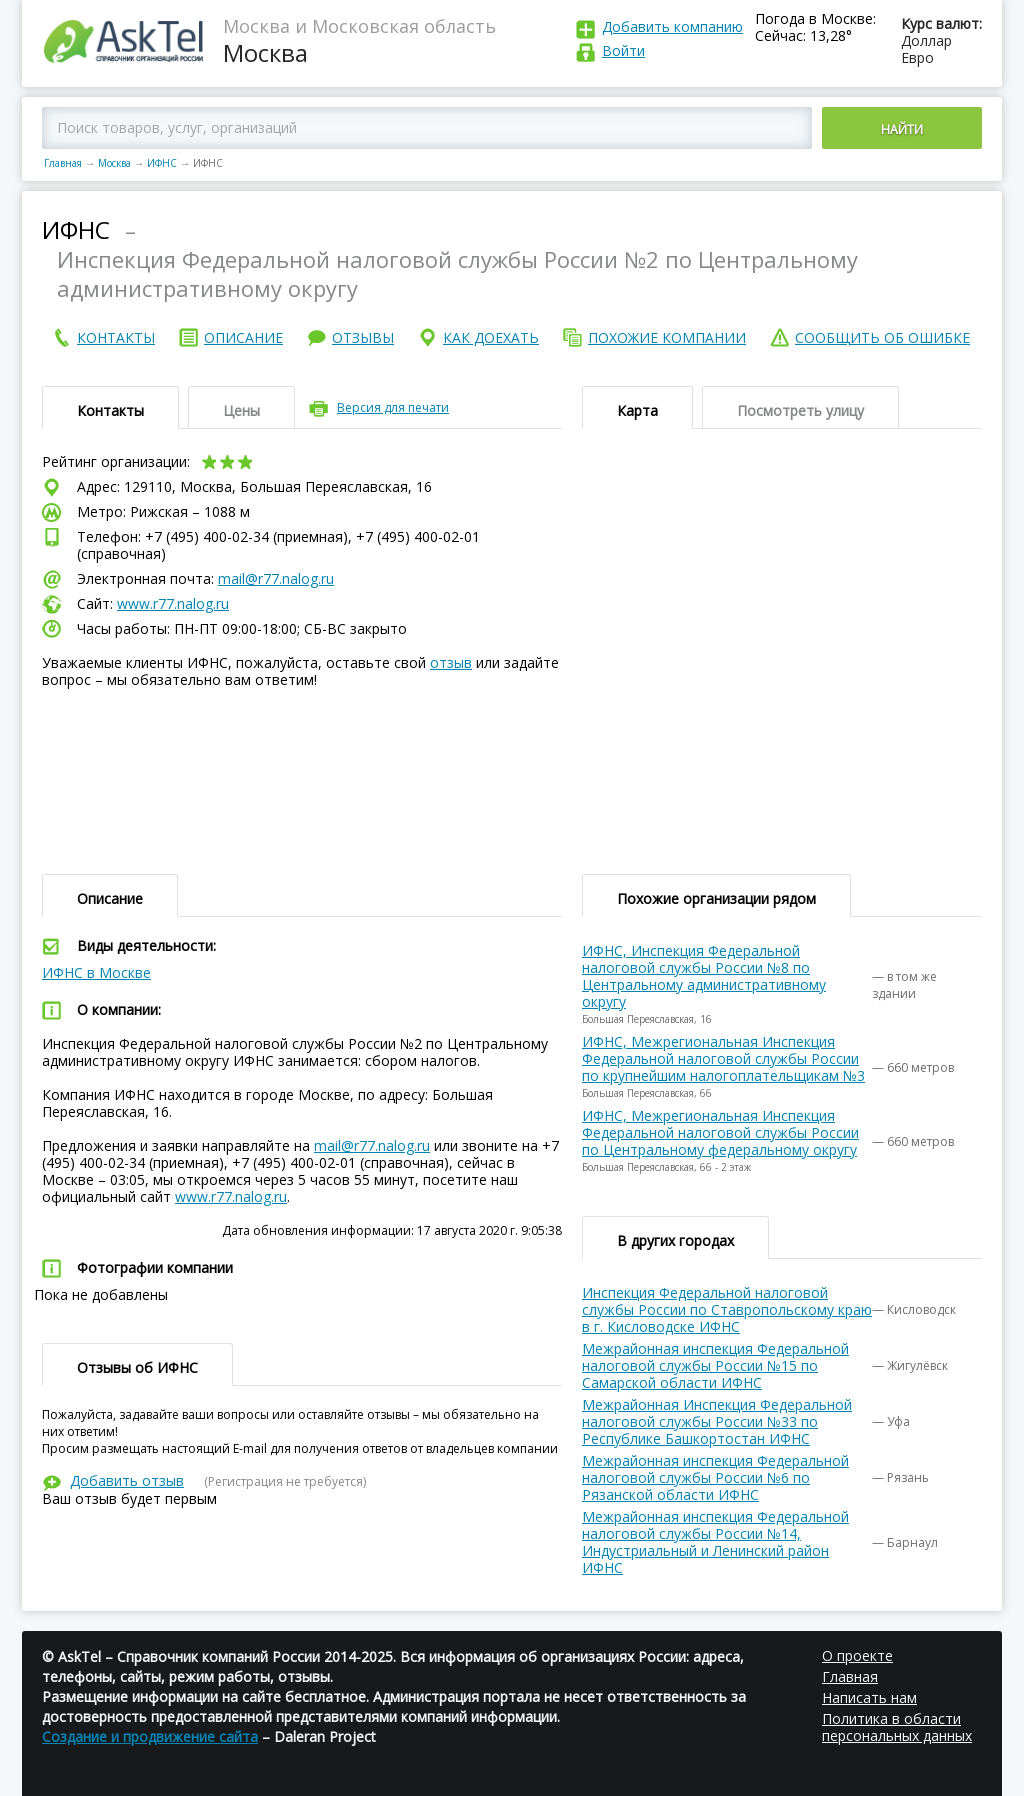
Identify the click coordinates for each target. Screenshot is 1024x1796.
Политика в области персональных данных (897, 1727)
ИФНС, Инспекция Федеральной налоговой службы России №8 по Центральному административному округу (704, 976)
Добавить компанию (672, 26)
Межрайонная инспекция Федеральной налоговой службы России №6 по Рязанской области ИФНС (715, 1477)
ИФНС (162, 163)
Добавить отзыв (127, 1480)
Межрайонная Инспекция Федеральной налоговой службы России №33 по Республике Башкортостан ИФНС (717, 1421)
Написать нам (869, 1697)
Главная (63, 163)
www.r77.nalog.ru (173, 603)
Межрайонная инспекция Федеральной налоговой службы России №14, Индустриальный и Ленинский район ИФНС (715, 1542)
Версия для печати (393, 407)
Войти (623, 50)
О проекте (857, 1655)
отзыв (451, 662)
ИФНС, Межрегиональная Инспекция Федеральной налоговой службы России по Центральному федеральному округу (720, 1132)
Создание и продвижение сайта (150, 1736)
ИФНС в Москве (96, 972)
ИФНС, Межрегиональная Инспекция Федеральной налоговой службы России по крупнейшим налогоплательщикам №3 (723, 1058)
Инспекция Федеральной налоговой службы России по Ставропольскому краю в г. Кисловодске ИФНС (727, 1309)
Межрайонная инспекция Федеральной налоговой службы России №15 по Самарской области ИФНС (715, 1365)
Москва (114, 163)
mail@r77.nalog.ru (276, 578)
